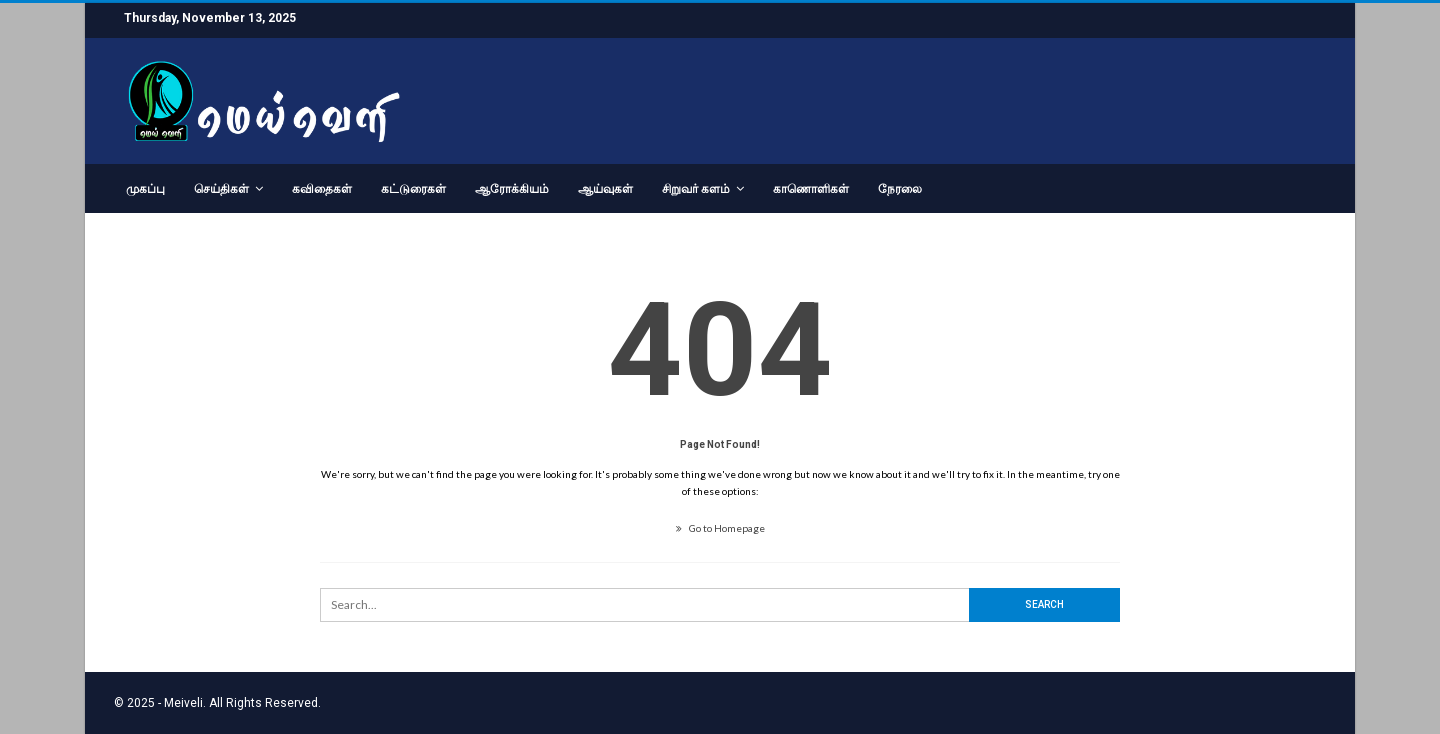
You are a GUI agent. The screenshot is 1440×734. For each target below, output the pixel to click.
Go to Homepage (720, 528)
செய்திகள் (221, 189)
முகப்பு (145, 189)
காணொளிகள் (811, 189)
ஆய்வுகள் (605, 189)
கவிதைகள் (322, 189)
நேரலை (900, 189)
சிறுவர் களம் (696, 189)
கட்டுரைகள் (413, 189)
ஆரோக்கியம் (512, 189)
